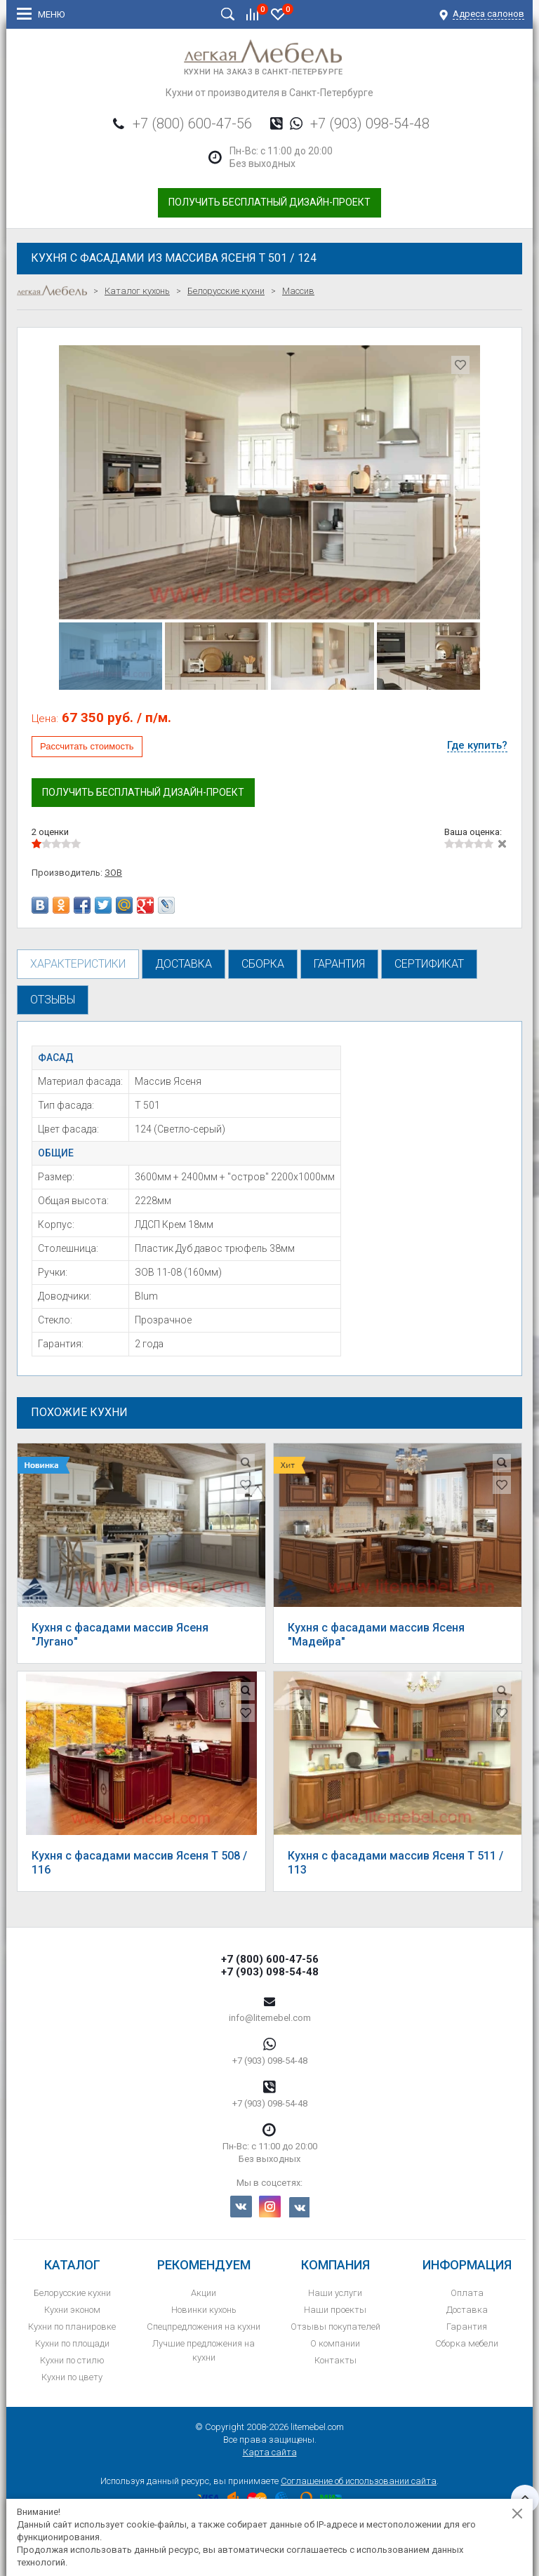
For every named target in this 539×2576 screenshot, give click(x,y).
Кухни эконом (72, 2309)
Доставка (467, 2309)
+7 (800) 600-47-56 (192, 123)
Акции (203, 2293)
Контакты (335, 2360)
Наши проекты (335, 2309)
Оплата (467, 2293)
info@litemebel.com (270, 2018)
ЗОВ (113, 872)
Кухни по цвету (71, 2377)
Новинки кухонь (204, 2309)
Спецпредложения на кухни (203, 2326)
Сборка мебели (466, 2343)
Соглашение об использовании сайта (359, 2481)
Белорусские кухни (72, 2293)
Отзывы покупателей (335, 2326)
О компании (335, 2343)
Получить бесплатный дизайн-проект (269, 202)
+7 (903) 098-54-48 (370, 123)
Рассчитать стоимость (87, 746)
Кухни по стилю (72, 2360)
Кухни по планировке (72, 2326)
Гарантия (466, 2326)
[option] (269, 482)
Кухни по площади (72, 2343)
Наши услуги (335, 2293)
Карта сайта (270, 2452)
